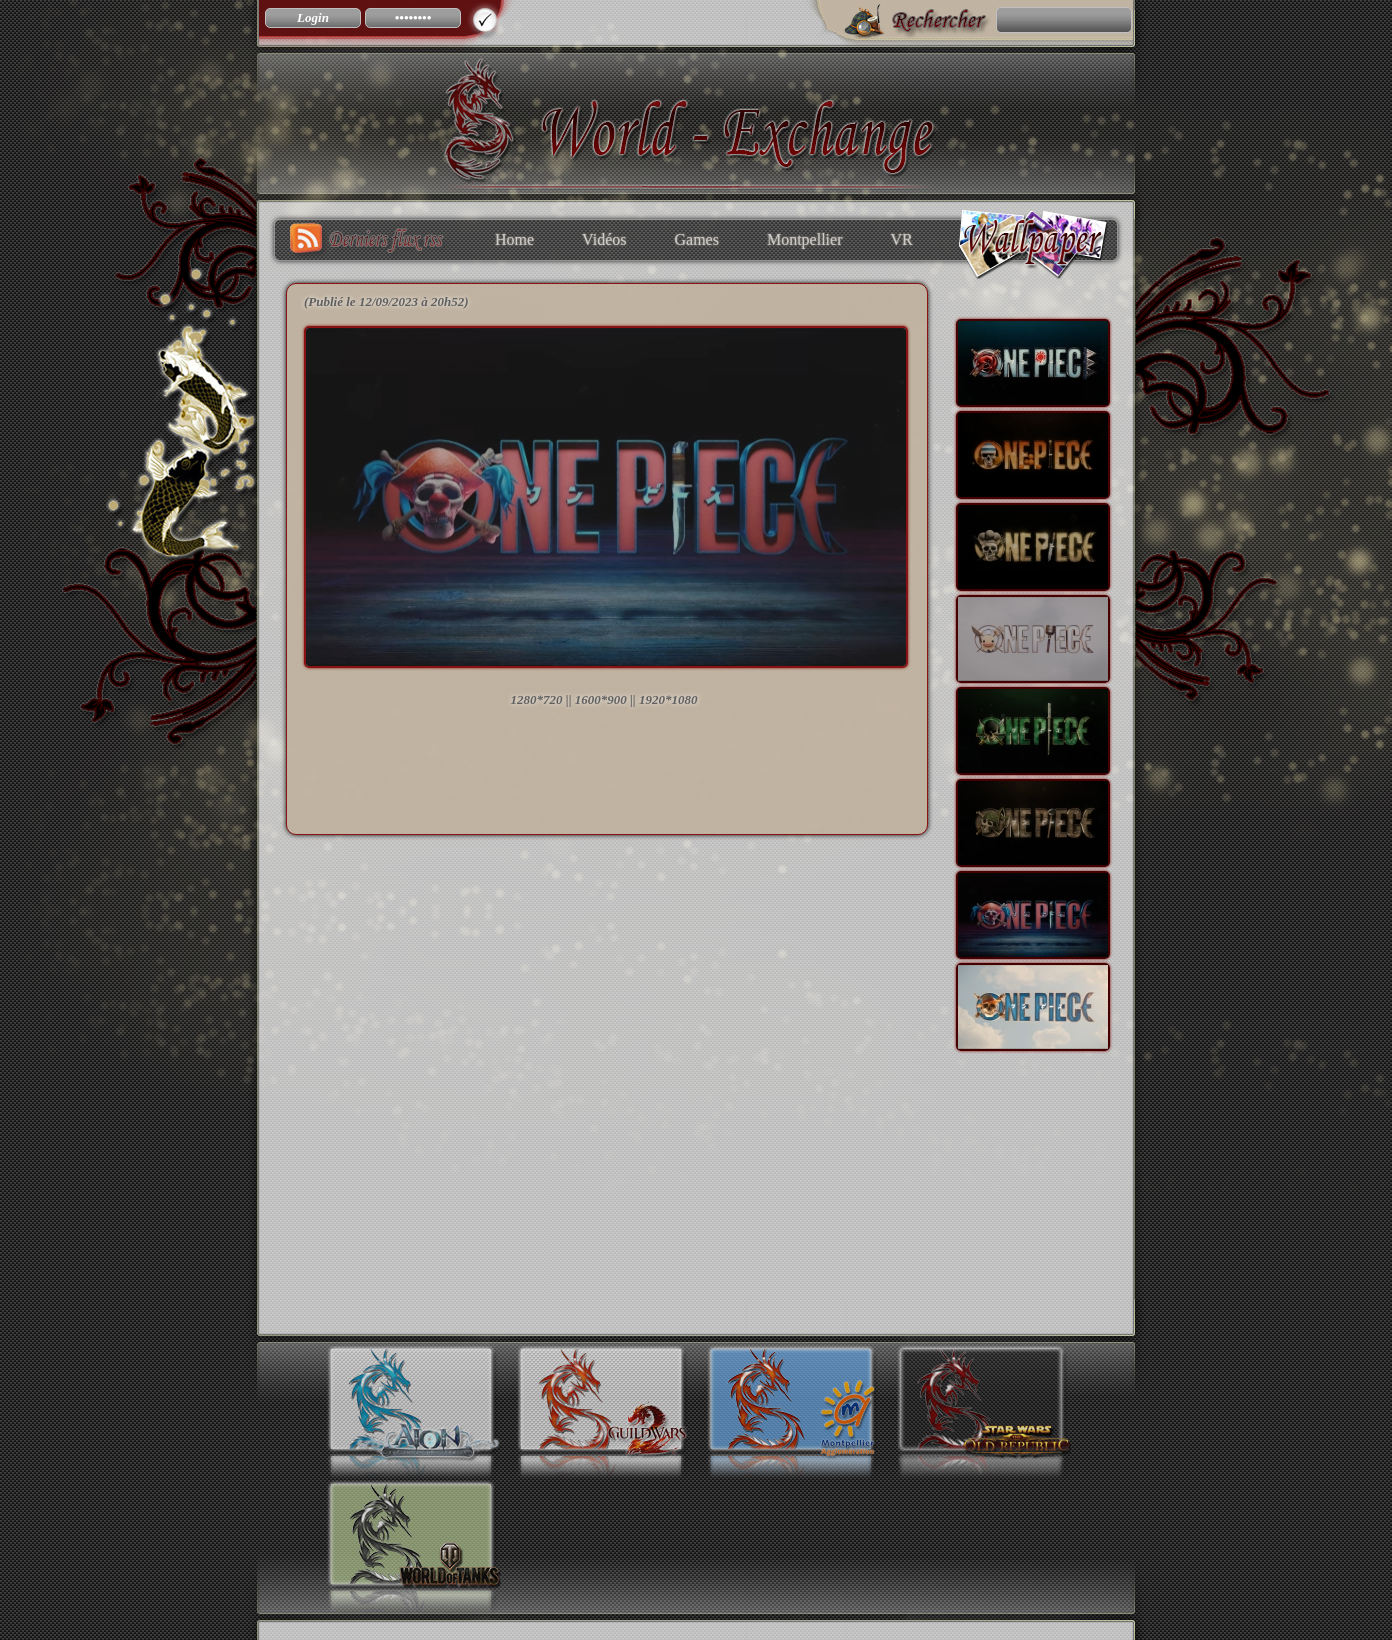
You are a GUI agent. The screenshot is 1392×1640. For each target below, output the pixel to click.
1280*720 (537, 699)
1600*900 (601, 699)
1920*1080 (668, 699)
